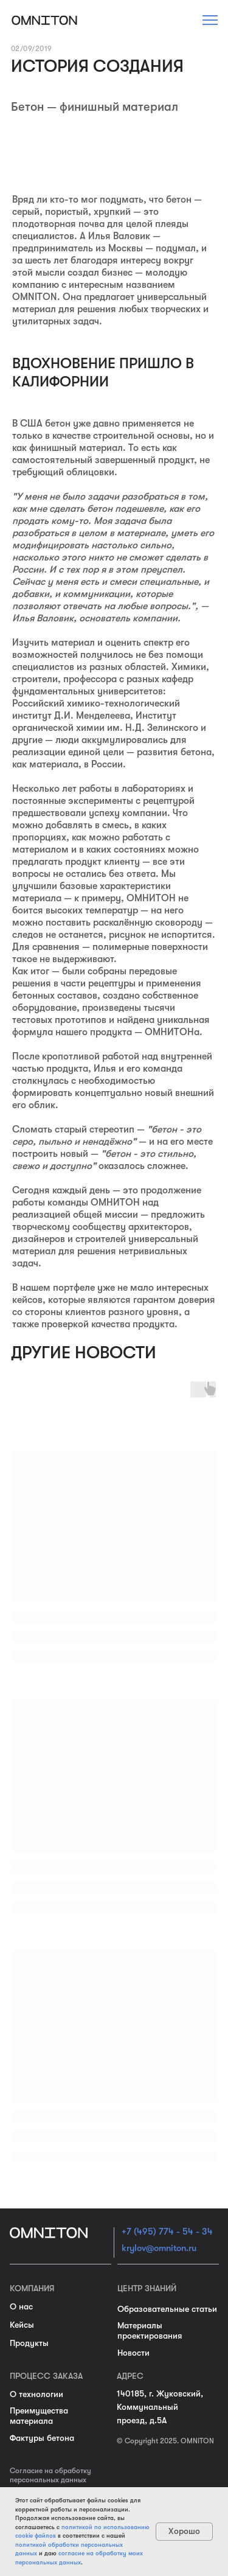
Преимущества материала (39, 2416)
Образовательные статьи (167, 2309)
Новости (133, 2353)
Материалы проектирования (149, 2330)
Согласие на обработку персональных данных (50, 2475)
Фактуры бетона (42, 2438)
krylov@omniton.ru (159, 2248)
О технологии (36, 2394)
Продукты (29, 2343)
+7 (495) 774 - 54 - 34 (167, 2231)
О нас (21, 2306)
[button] (210, 20)
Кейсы (22, 2325)
